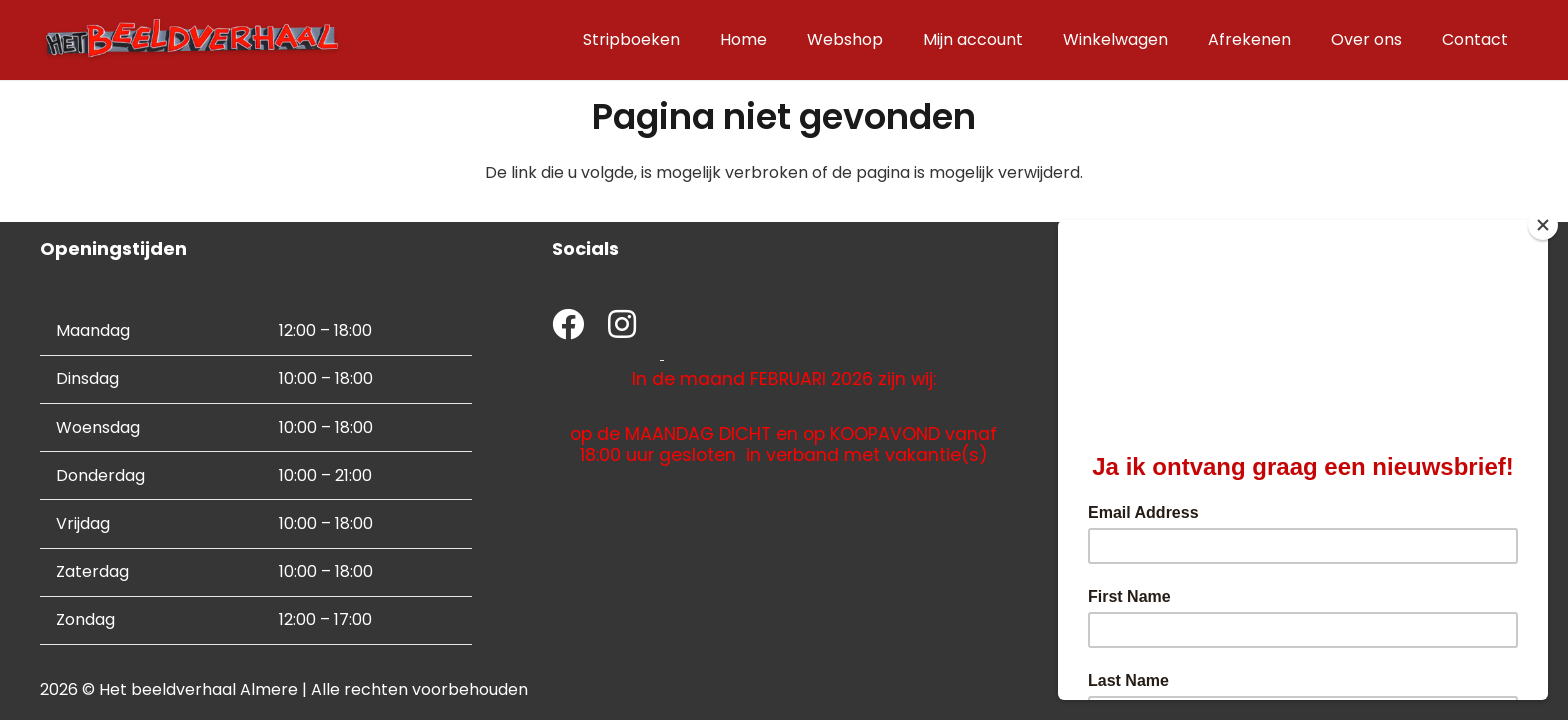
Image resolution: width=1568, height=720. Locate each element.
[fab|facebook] (568, 326)
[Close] (1543, 225)
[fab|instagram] (622, 326)
